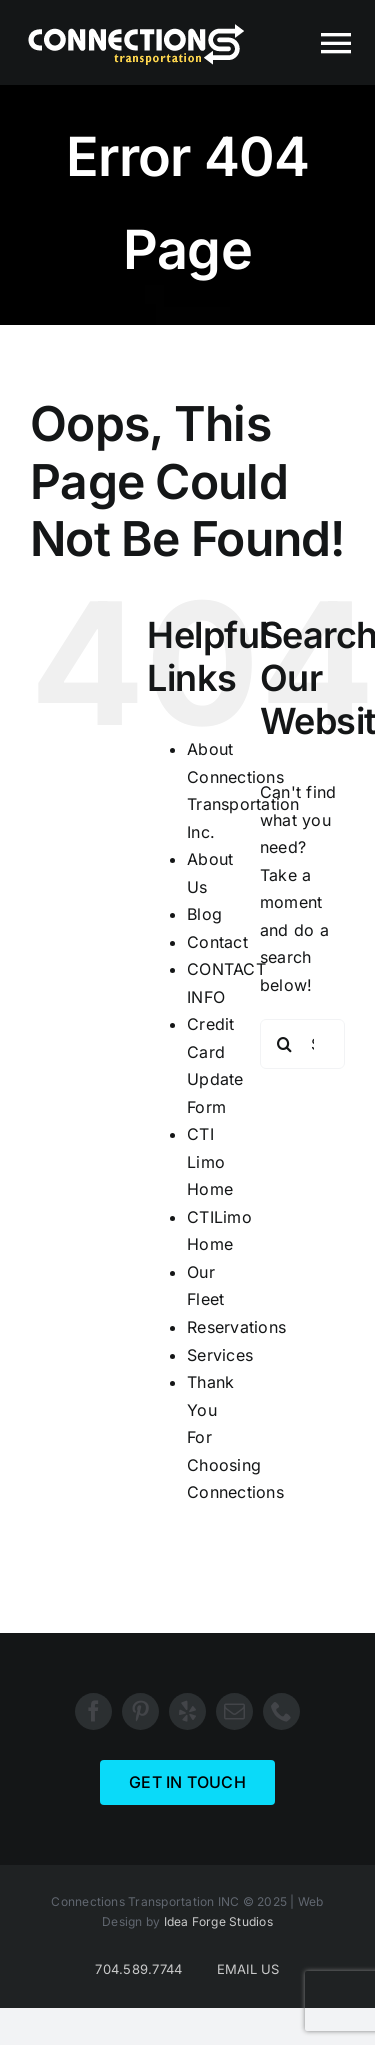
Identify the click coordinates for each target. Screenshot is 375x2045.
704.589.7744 (138, 1969)
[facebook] (93, 1711)
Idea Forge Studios (218, 1921)
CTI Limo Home (210, 1161)
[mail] (234, 1711)
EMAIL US (248, 1969)
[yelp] (187, 1711)
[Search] (285, 1044)
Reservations (236, 1327)
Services (220, 1355)
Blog (204, 914)
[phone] (281, 1711)
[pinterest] (140, 1711)
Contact (217, 942)
